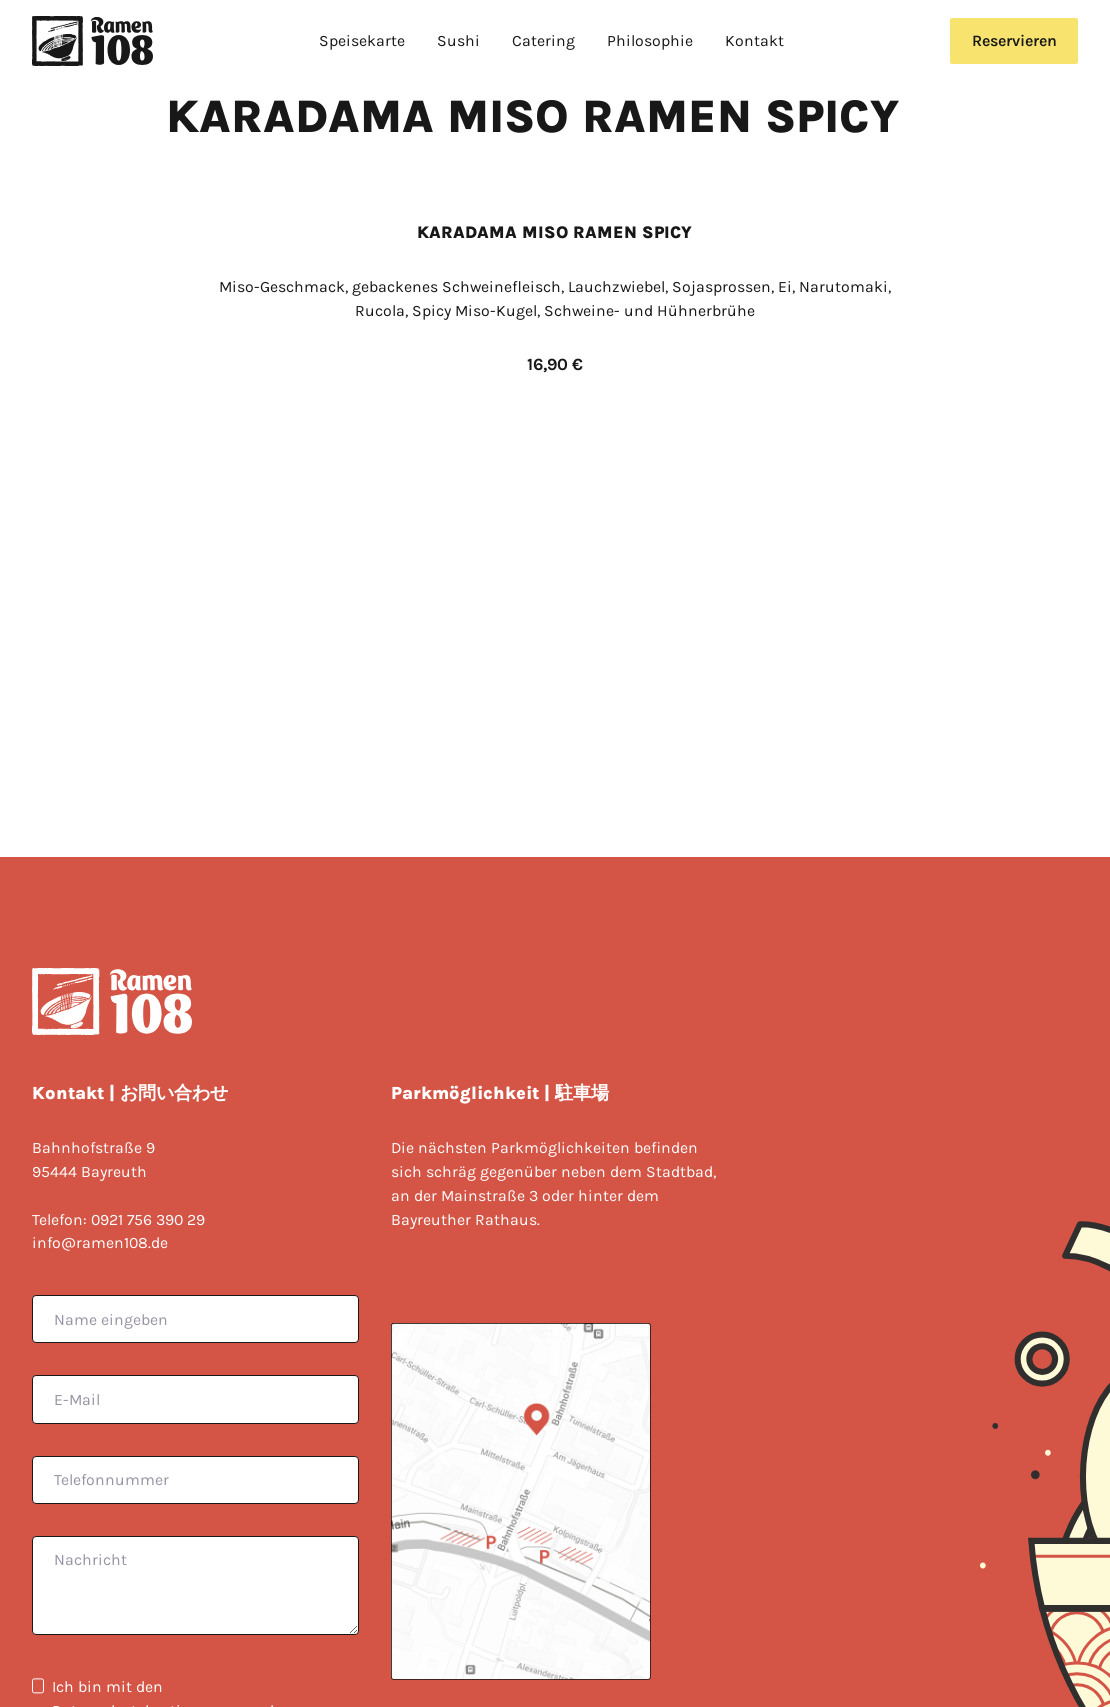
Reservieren (1014, 40)
